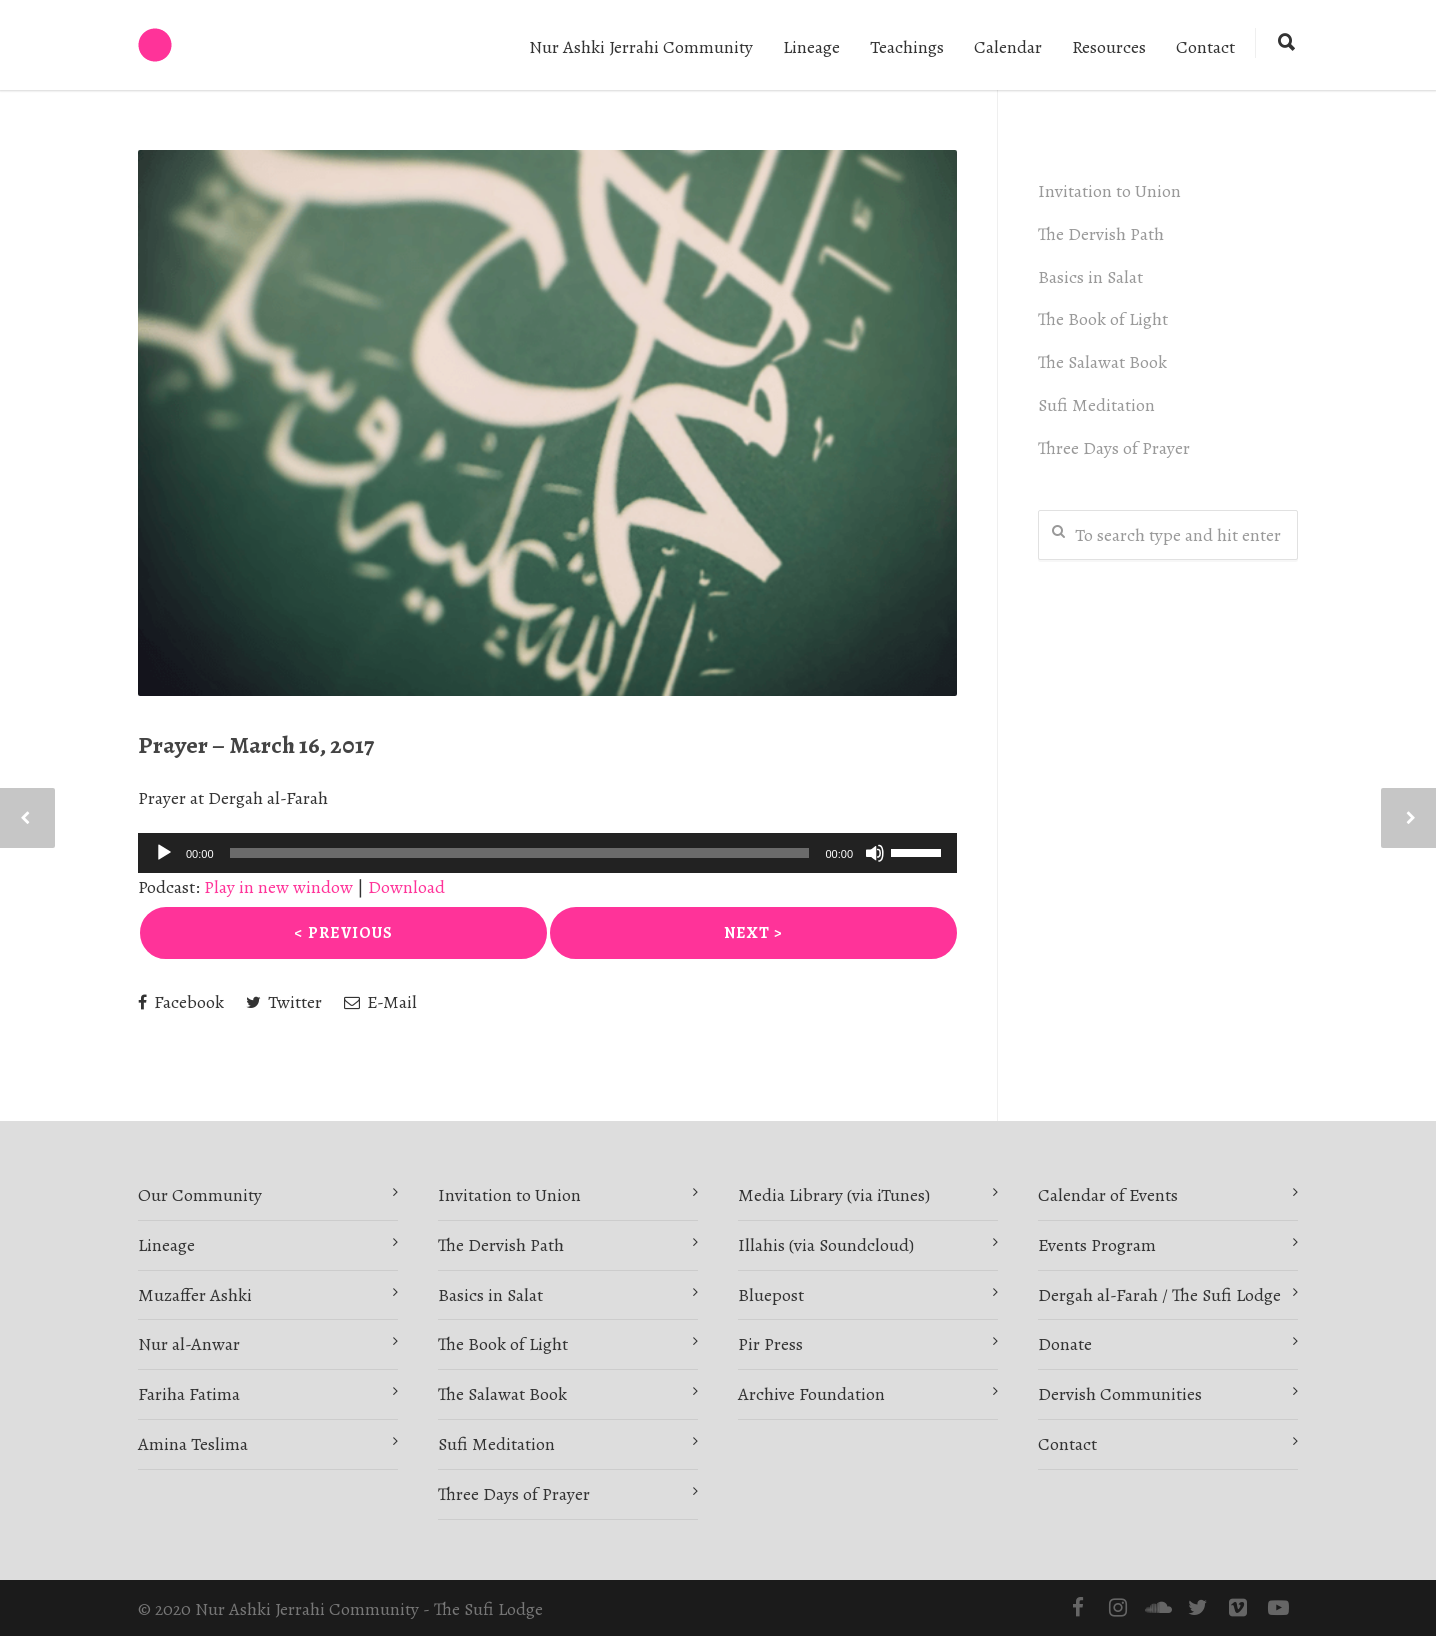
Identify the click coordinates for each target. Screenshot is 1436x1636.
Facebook (181, 1002)
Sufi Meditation (1096, 405)
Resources (1109, 47)
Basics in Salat (1090, 277)
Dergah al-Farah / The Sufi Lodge (1159, 1295)
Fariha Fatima (189, 1394)
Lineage (811, 47)
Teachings (907, 47)
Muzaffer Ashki (195, 1295)
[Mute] (875, 853)
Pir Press (770, 1344)
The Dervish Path (1101, 234)
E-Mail (380, 1002)
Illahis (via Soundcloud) (826, 1245)
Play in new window (278, 887)
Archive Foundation (811, 1394)
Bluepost (771, 1295)
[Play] (164, 853)
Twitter (284, 1002)
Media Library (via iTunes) (834, 1195)
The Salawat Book (1102, 362)
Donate (1065, 1344)
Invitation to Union (1109, 191)
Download (406, 887)
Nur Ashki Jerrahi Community (641, 47)
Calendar (1008, 47)
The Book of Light (1103, 319)
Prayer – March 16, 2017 (256, 745)
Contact (1205, 47)
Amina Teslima (193, 1444)
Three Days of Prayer (1114, 448)
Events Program (1097, 1245)
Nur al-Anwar (189, 1344)
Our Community (200, 1195)
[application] (547, 853)
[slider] (520, 853)
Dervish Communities (1120, 1394)
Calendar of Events (1108, 1195)
